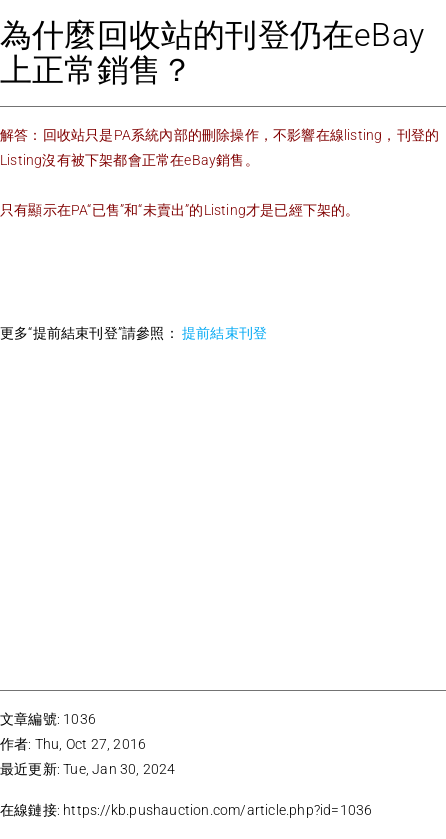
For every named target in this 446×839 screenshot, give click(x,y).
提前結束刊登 (223, 333)
